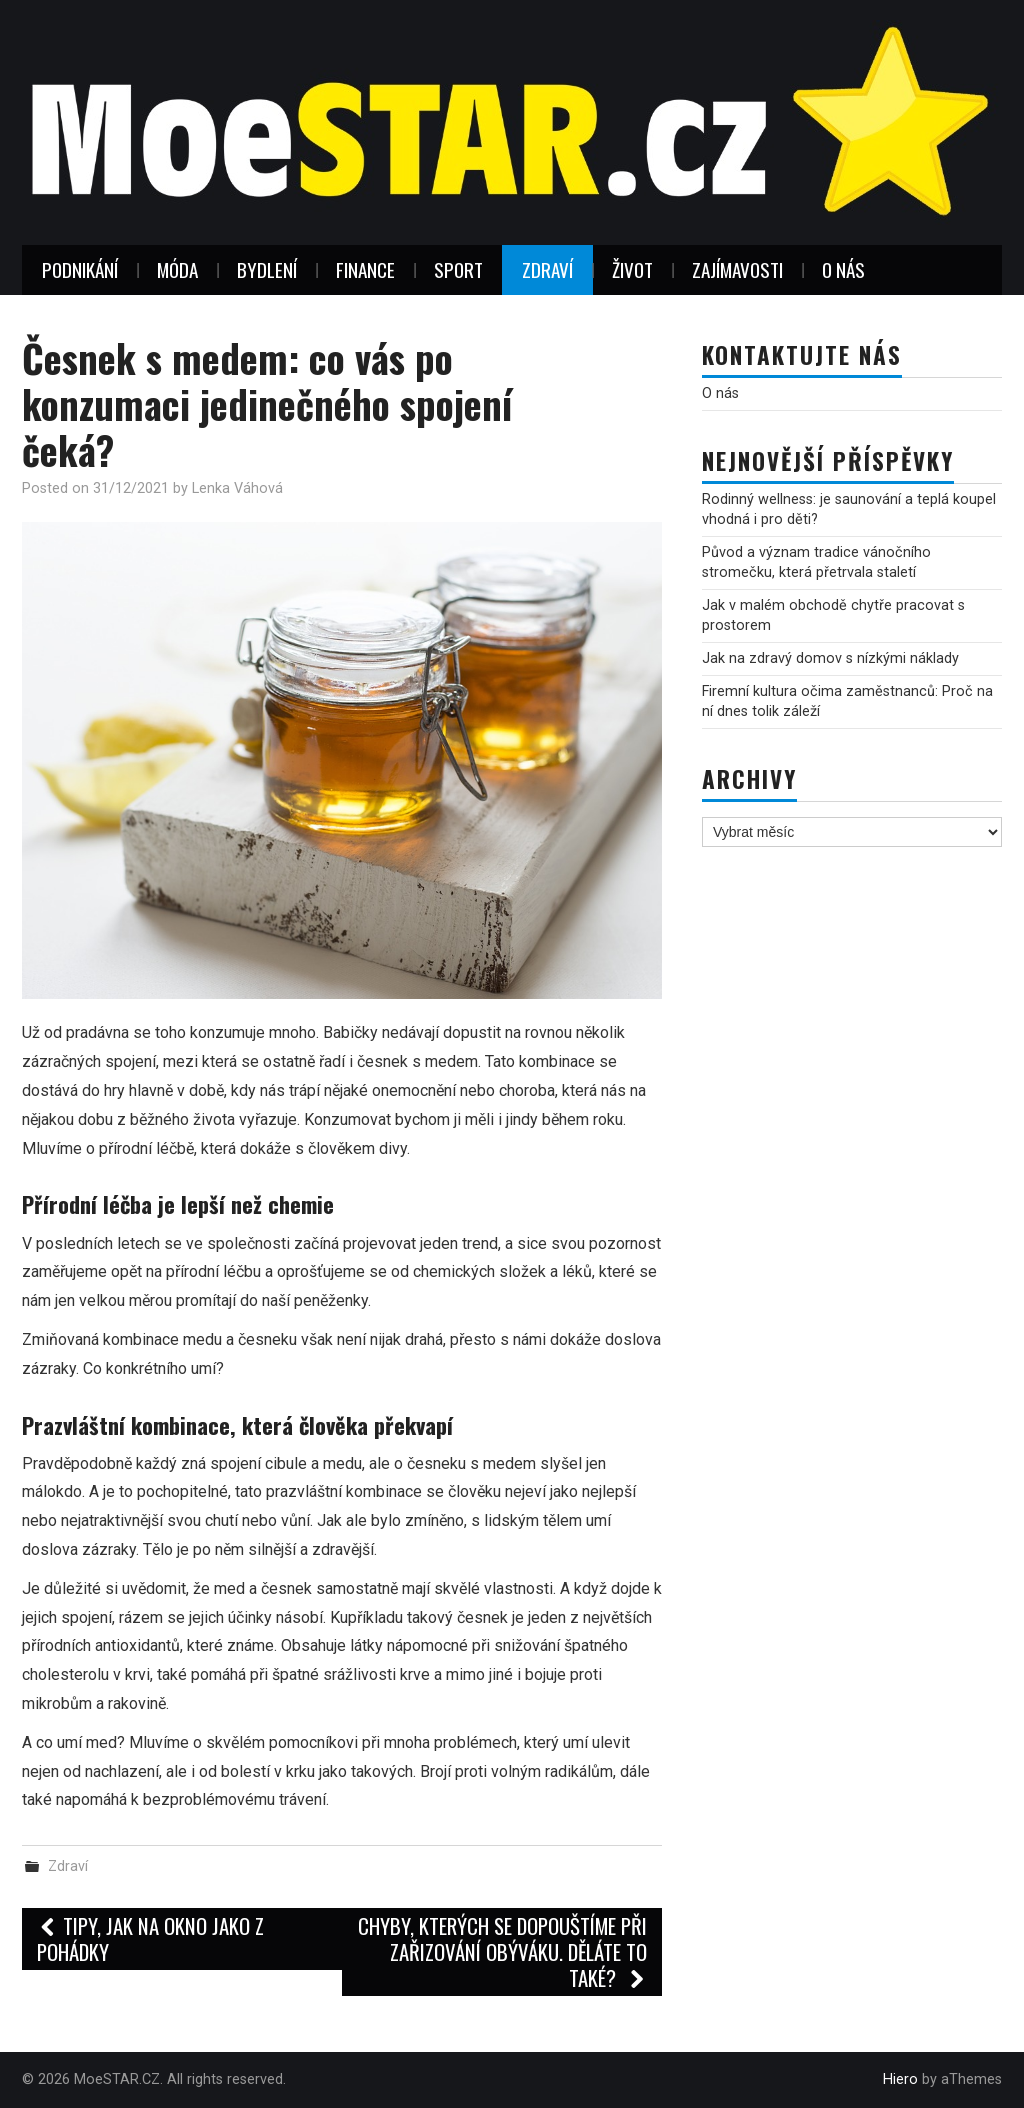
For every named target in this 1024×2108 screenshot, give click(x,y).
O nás (843, 269)
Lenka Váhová (237, 488)
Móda (177, 269)
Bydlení (267, 269)
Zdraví (547, 269)
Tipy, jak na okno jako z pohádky (150, 1938)
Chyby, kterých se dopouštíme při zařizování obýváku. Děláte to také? (502, 1951)
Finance (365, 269)
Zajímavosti (737, 269)
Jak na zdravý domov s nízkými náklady (830, 658)
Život (632, 269)
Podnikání (80, 269)
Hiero (900, 2079)
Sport (458, 269)
